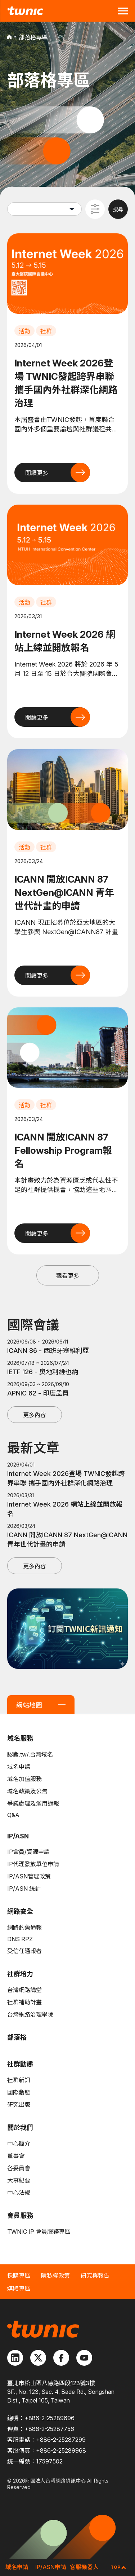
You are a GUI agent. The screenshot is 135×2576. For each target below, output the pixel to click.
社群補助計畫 (24, 2002)
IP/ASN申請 (50, 2567)
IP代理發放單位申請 (33, 1864)
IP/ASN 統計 (24, 1888)
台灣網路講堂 (24, 1989)
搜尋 (118, 209)
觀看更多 (67, 1275)
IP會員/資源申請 (28, 1851)
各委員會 (18, 2168)
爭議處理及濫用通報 (33, 1803)
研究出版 (18, 2104)
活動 (24, 331)
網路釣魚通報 (24, 1927)
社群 (46, 331)
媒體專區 (18, 2288)
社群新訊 (18, 2080)
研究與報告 (95, 2275)
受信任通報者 (24, 1951)
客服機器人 (84, 2567)
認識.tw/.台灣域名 (30, 1754)
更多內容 (34, 1415)
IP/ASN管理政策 (29, 1876)
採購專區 (18, 2275)
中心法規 (18, 2192)
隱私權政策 (55, 2275)
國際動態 (18, 2092)
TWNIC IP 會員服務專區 (38, 2231)
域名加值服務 (24, 1778)
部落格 (17, 2037)
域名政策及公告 (27, 1791)
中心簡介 (18, 2143)
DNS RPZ (20, 1939)
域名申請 (18, 1766)
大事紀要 (18, 2180)
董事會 (15, 2155)
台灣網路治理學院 (30, 2014)
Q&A (13, 1815)
